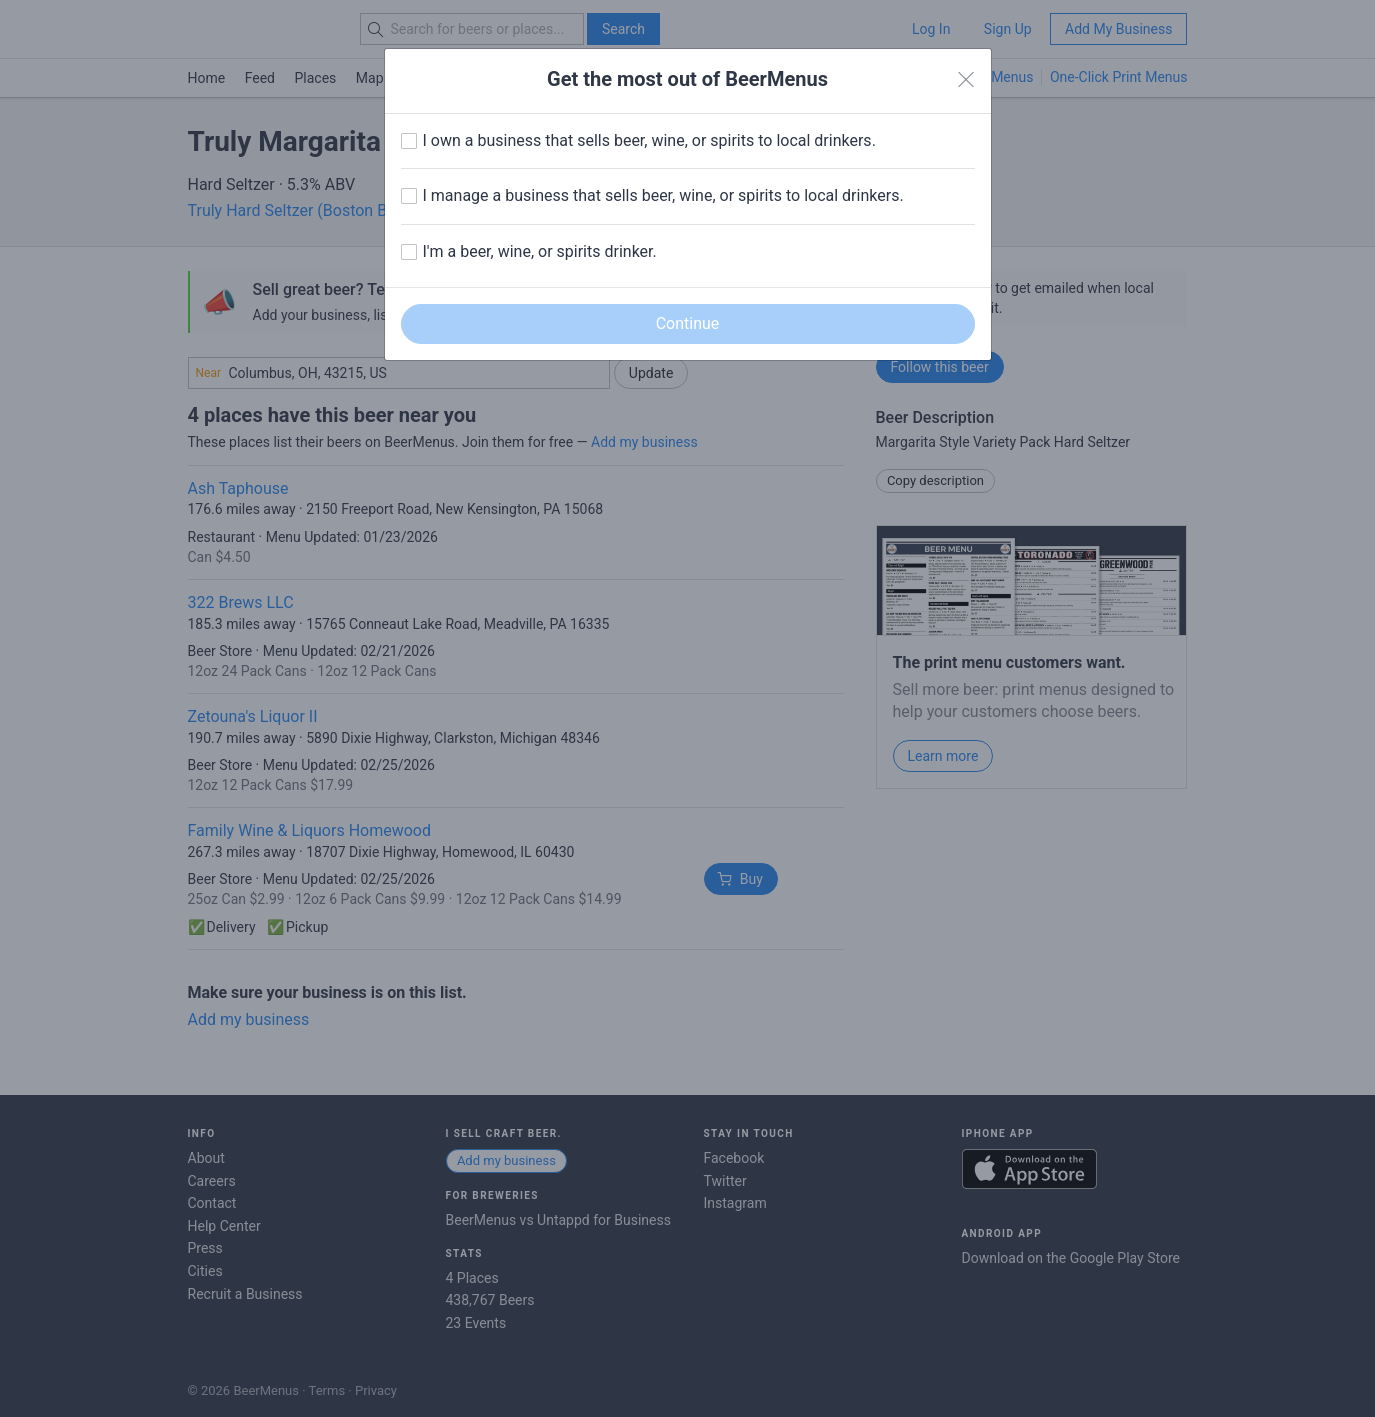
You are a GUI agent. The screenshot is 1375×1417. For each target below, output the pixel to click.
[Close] (966, 80)
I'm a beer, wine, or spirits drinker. (540, 251)
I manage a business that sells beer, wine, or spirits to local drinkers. (663, 195)
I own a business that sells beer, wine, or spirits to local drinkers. (649, 140)
